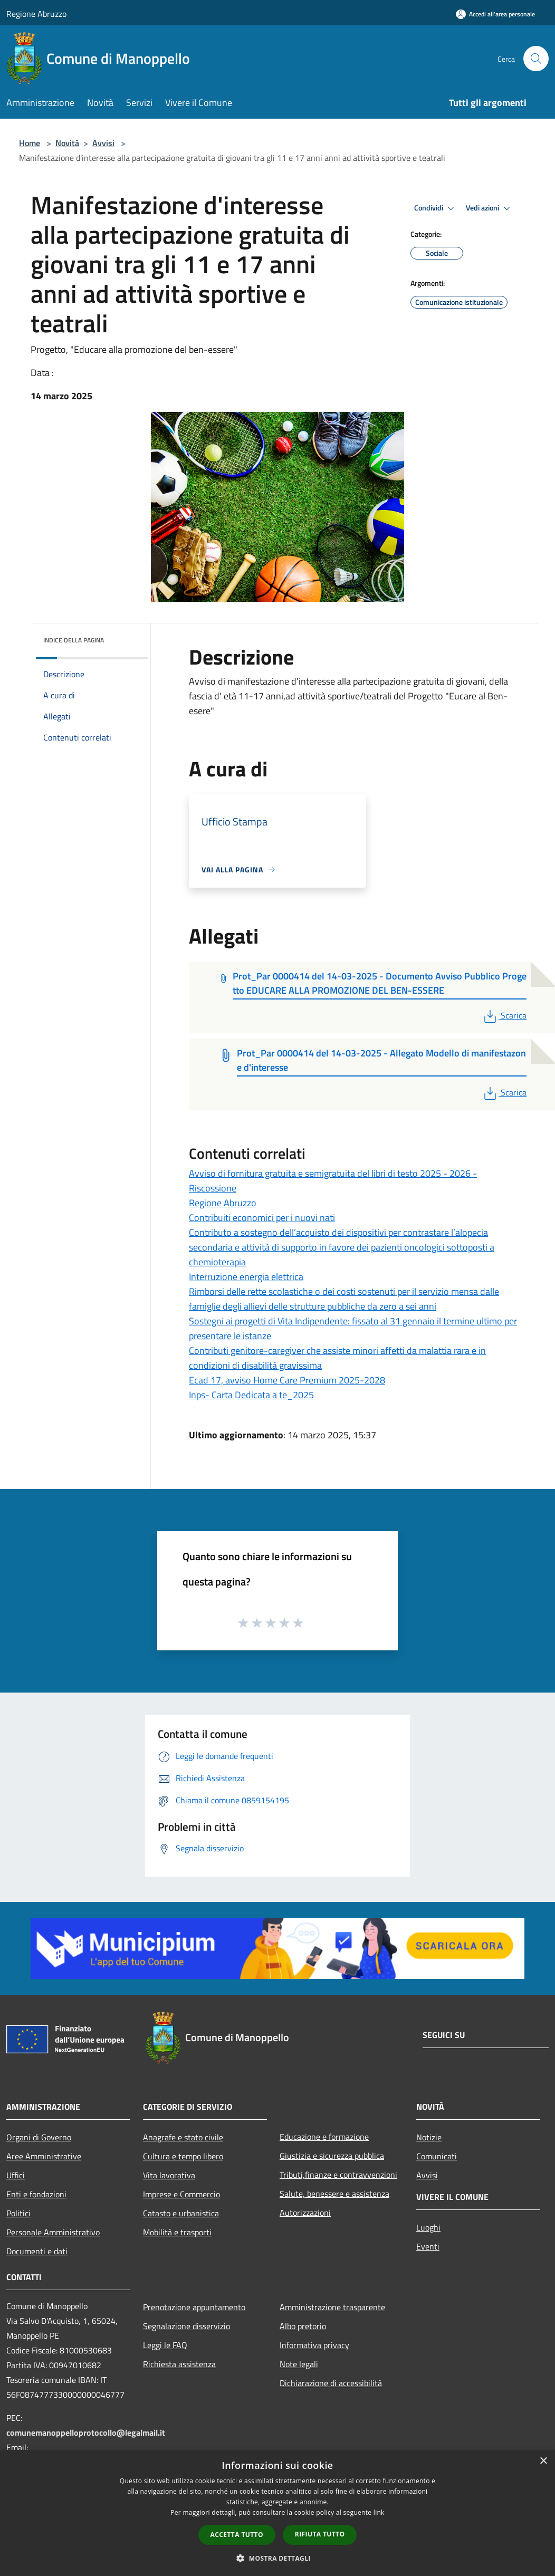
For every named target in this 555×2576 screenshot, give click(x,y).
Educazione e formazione (324, 2136)
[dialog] (277, 2513)
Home (29, 143)
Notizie (429, 2137)
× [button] (543, 2461)
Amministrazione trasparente (332, 2307)
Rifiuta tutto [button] (320, 2534)
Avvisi (103, 143)
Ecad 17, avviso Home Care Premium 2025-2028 (287, 1380)
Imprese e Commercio (181, 2194)
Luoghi (428, 2227)
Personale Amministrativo (53, 2232)
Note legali (299, 2364)
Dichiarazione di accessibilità (331, 2383)
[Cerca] (536, 58)
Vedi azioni (489, 208)
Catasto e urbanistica (181, 2213)
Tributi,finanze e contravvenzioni (338, 2174)
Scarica (504, 1015)
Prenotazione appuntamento (194, 2307)
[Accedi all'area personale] (495, 14)
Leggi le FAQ (165, 2345)
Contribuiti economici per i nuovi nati (262, 1217)
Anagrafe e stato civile (183, 2137)
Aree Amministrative (43, 2156)
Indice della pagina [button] (73, 640)
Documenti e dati (37, 2251)
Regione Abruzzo (36, 13)
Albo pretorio (303, 2326)
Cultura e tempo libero (183, 2156)
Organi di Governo (38, 2137)
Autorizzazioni (305, 2212)
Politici (18, 2213)
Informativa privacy (314, 2345)
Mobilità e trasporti (177, 2232)
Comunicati (436, 2156)
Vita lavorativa (169, 2175)
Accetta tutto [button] (236, 2534)
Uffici (15, 2175)
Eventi (427, 2246)
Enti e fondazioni (36, 2194)
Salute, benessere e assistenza (334, 2193)
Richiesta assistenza (179, 2364)
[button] (277, 2558)
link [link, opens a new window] (379, 2512)
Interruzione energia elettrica (246, 1277)
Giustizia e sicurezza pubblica (332, 2155)
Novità (67, 143)
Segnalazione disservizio (186, 2326)
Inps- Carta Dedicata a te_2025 (251, 1395)
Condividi (435, 208)
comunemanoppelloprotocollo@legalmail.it (85, 2432)
